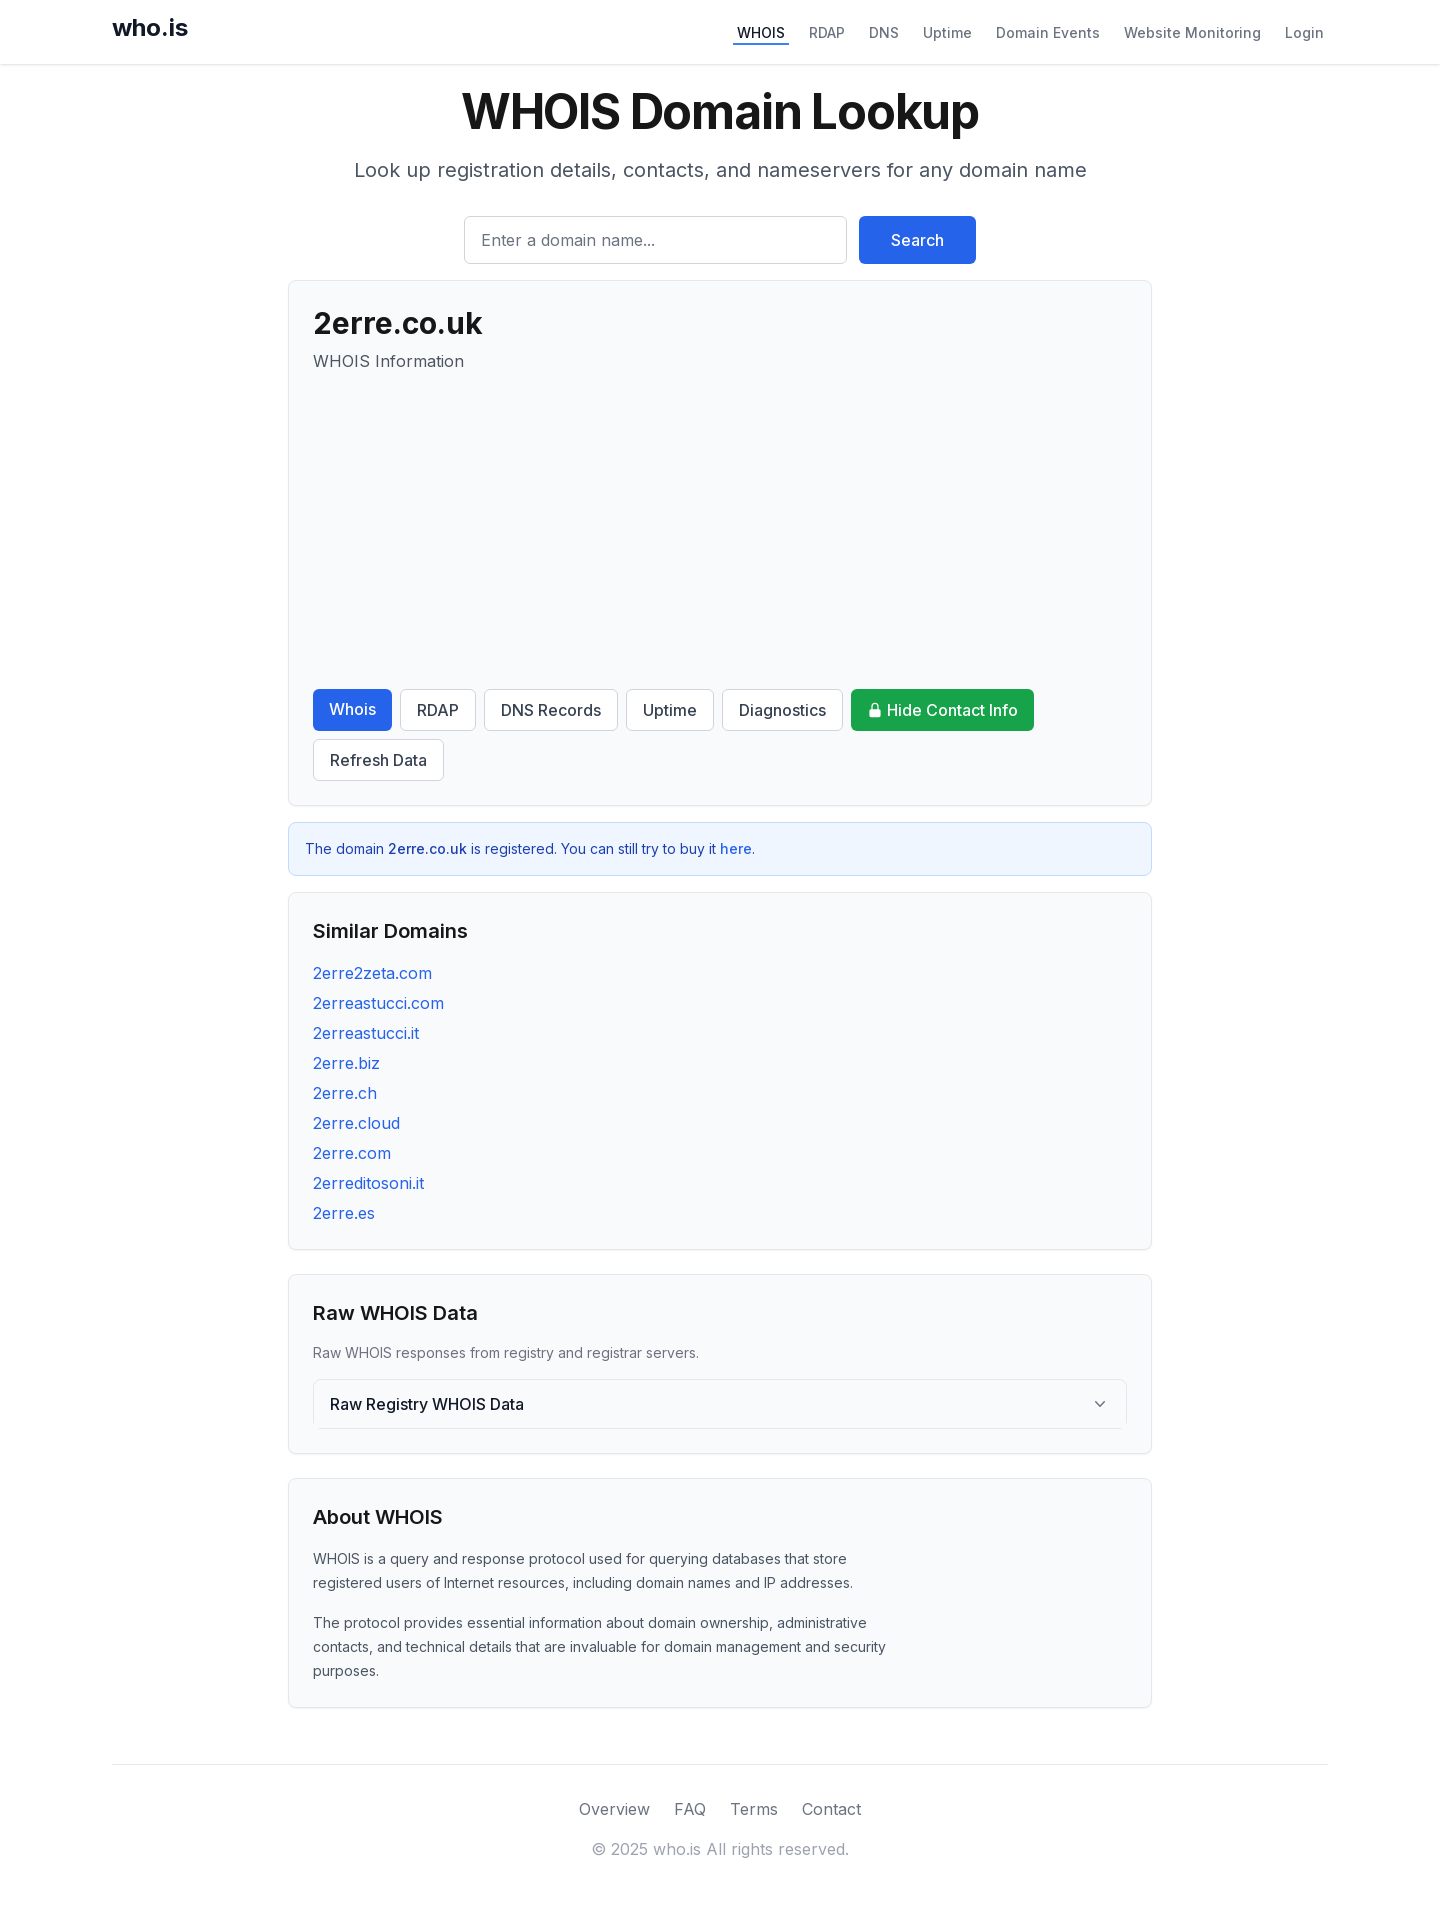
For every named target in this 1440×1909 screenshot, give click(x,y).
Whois (352, 709)
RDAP (827, 32)
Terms (754, 1809)
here (736, 848)
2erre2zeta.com (372, 973)
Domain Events (1048, 32)
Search (917, 240)
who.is (150, 27)
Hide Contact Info (942, 710)
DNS (884, 32)
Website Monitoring (1192, 32)
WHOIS (761, 32)
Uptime (947, 32)
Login (1304, 32)
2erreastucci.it (366, 1033)
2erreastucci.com (378, 1003)
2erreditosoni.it (368, 1183)
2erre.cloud (356, 1123)
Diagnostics (782, 710)
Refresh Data (378, 760)
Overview (614, 1809)
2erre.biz (346, 1063)
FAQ (690, 1809)
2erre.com (352, 1153)
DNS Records (551, 710)
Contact (831, 1809)
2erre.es (344, 1213)
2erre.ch (345, 1093)
